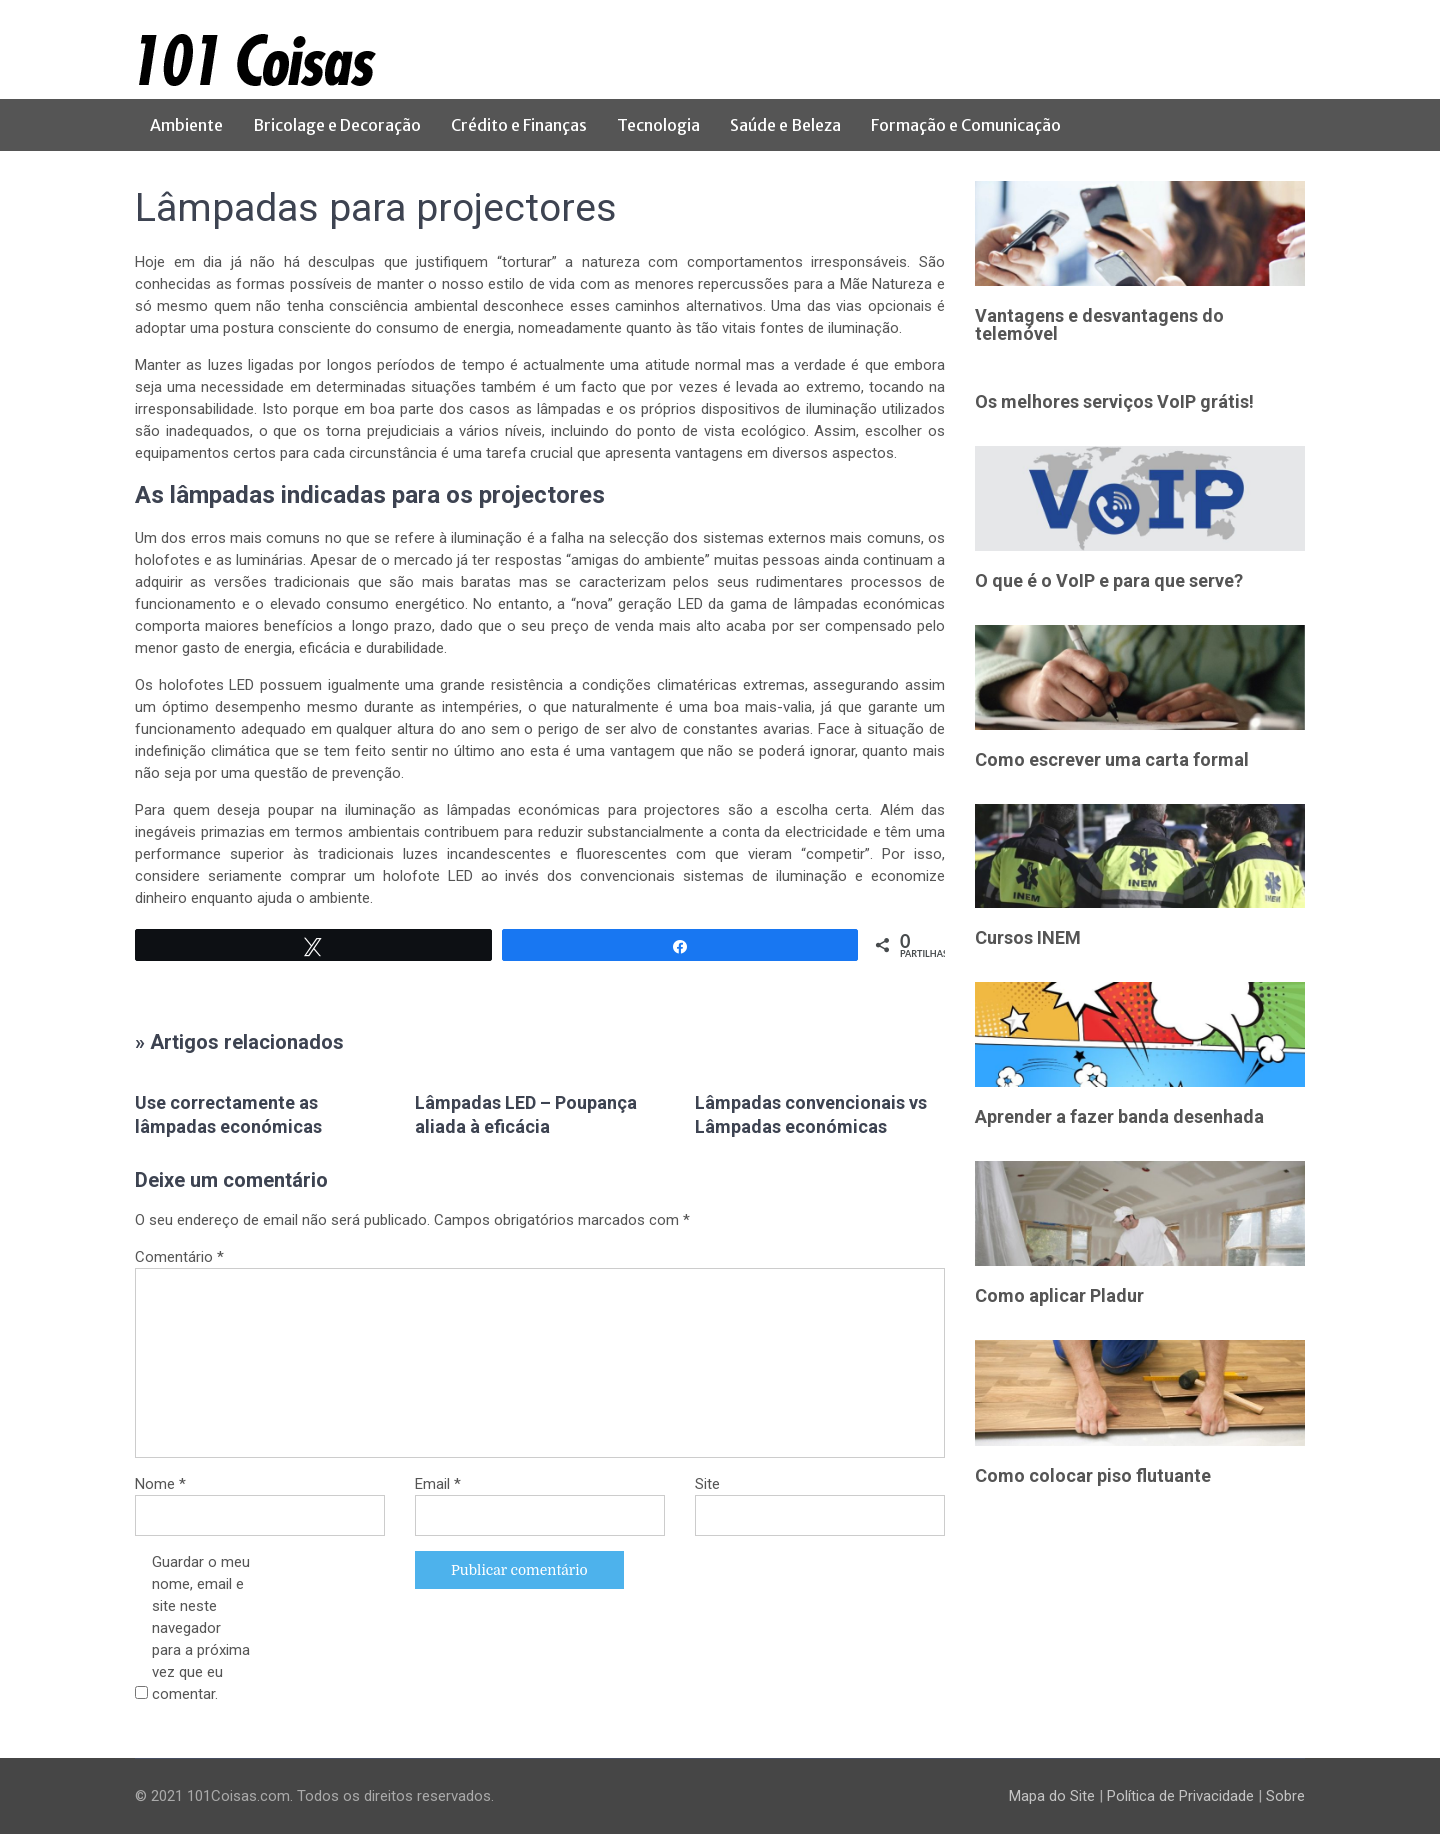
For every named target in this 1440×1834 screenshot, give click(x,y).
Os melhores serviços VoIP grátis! (1114, 401)
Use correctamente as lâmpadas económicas (228, 1114)
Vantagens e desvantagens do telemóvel (1099, 324)
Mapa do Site (1052, 1796)
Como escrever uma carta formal (1112, 759)
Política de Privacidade (1180, 1796)
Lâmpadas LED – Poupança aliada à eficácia (526, 1114)
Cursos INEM (1028, 937)
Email (438, 1484)
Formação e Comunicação (966, 125)
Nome (160, 1484)
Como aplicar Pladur (1059, 1295)
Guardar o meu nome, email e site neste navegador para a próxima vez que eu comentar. (201, 1628)
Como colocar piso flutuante (1093, 1475)
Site (707, 1484)
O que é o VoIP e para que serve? (1109, 580)
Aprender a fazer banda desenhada (1119, 1116)
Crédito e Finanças (519, 125)
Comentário (179, 1257)
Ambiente (186, 125)
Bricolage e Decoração (337, 125)
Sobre (1285, 1796)
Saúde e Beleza (785, 125)
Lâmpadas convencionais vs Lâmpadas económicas (811, 1114)
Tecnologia (658, 125)
